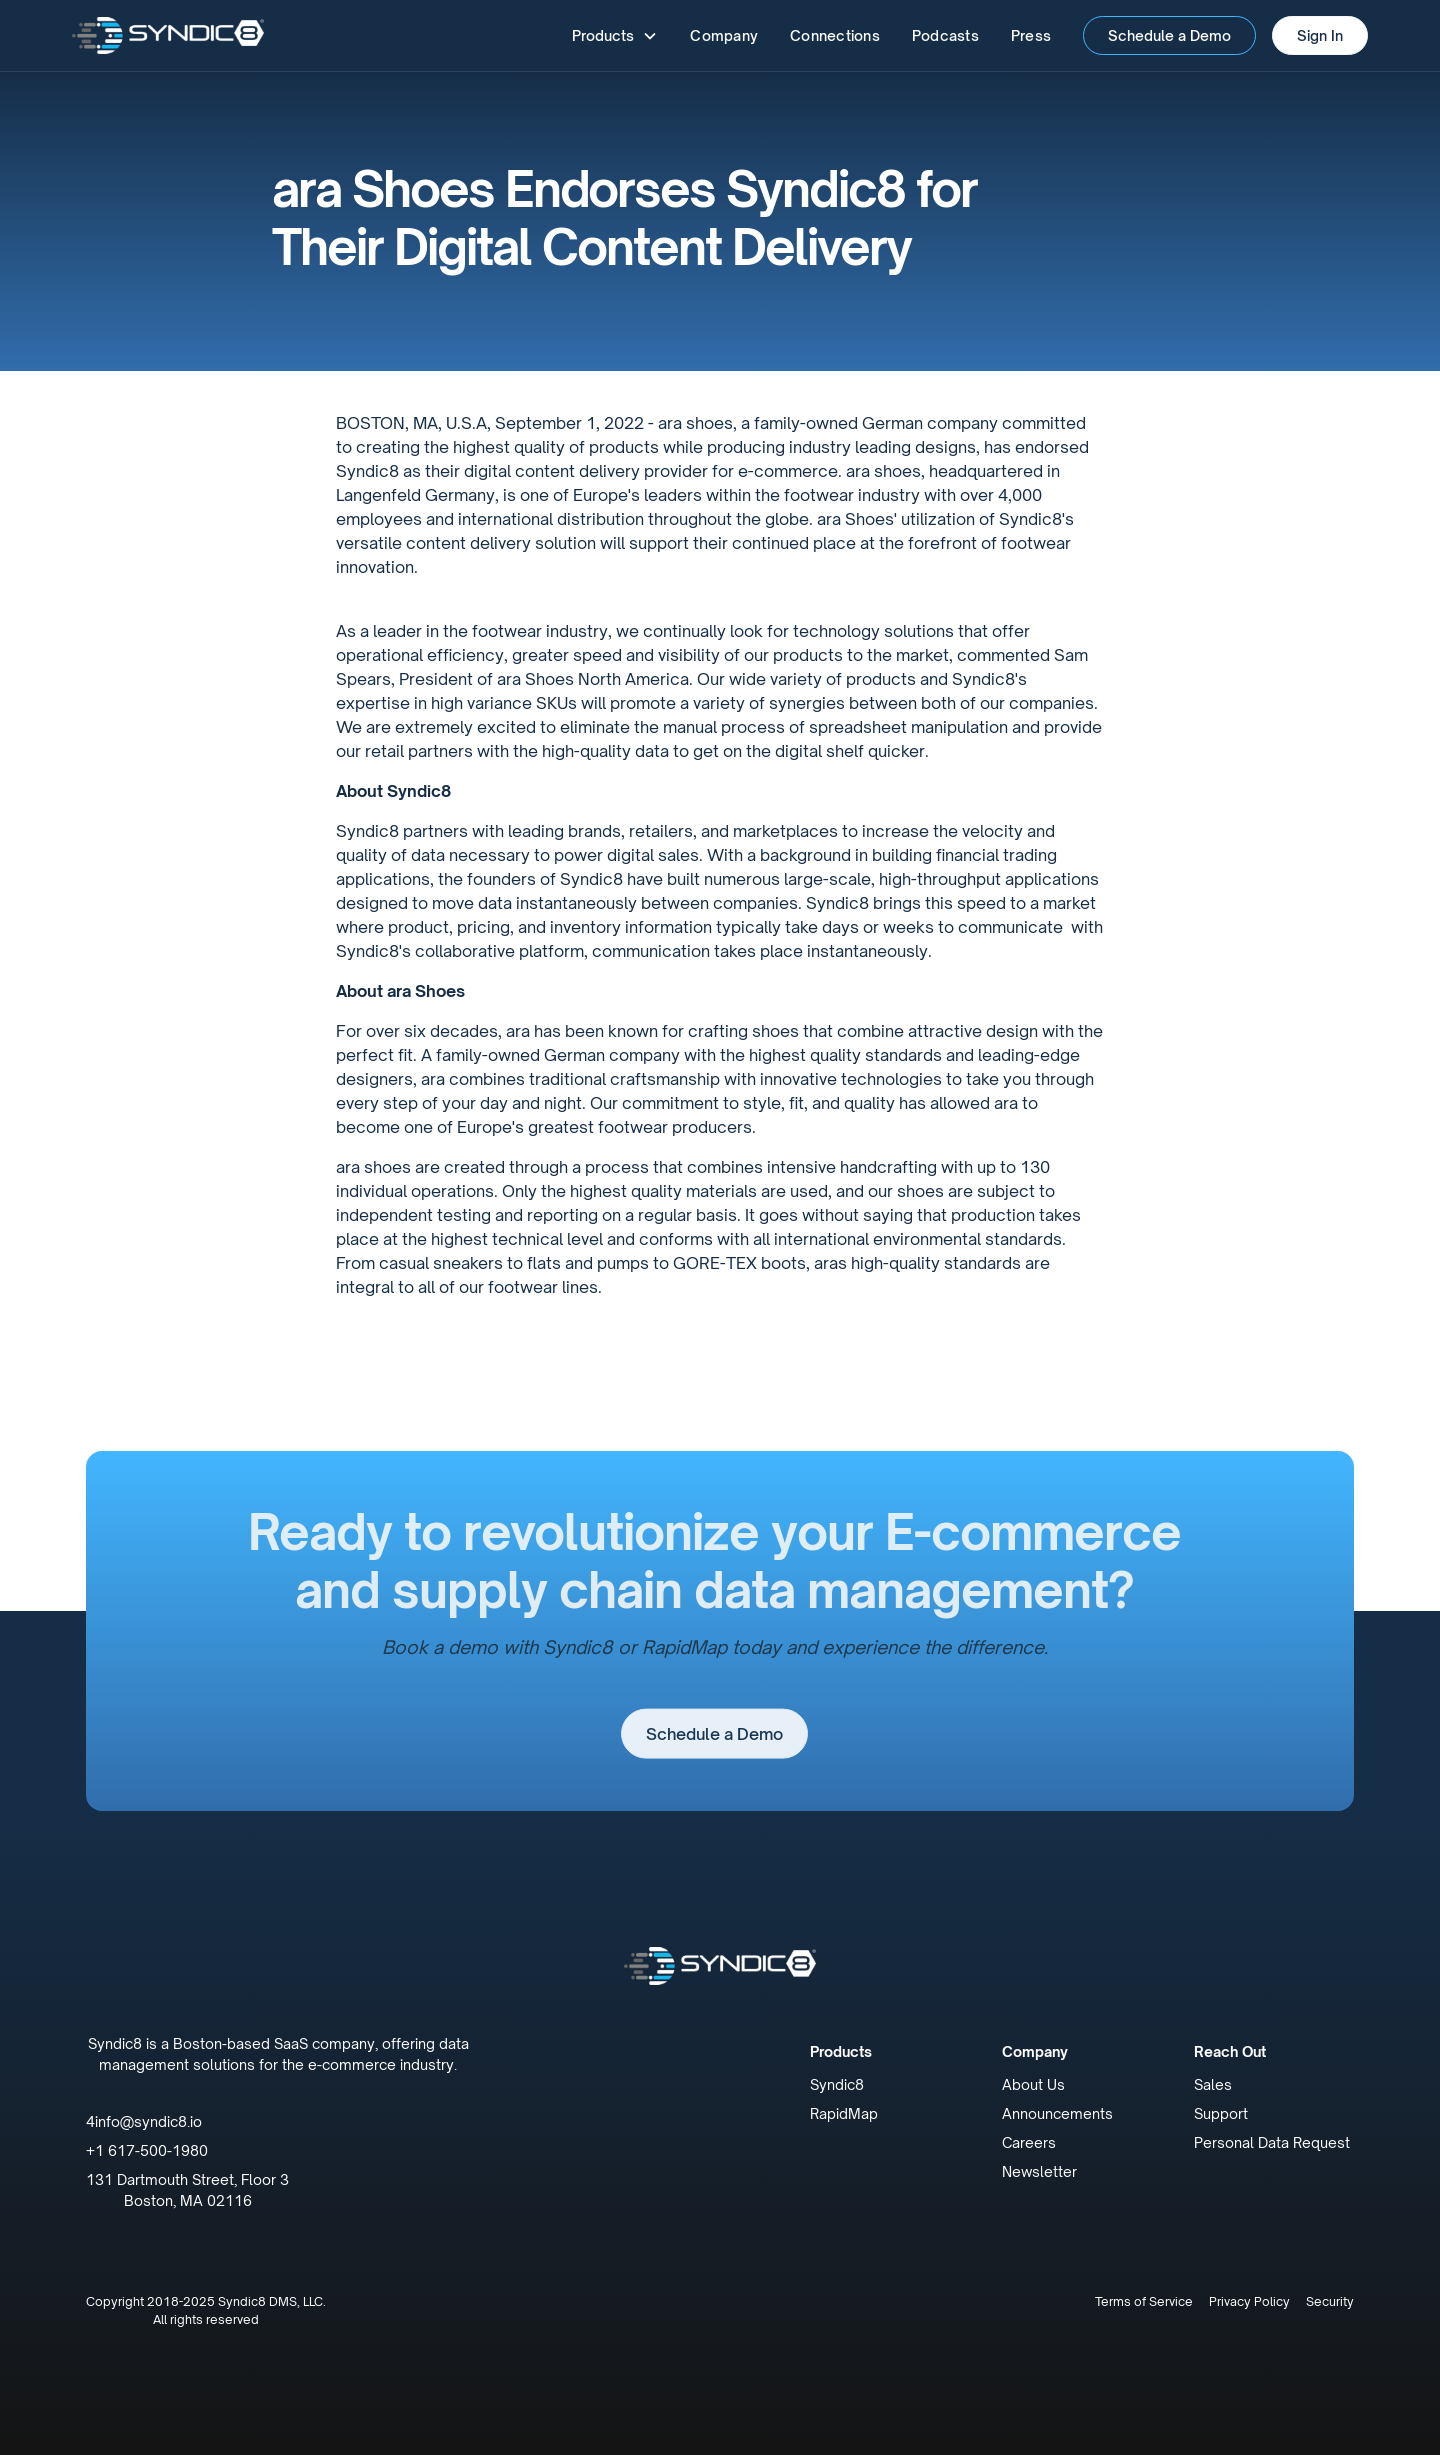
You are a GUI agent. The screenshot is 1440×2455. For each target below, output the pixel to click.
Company (724, 35)
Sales (1213, 2084)
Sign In (1320, 35)
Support (1221, 2113)
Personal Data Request (1272, 2142)
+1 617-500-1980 (147, 2150)
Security (1330, 2301)
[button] (615, 35)
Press (1031, 35)
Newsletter (1039, 2171)
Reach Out (1230, 2051)
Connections (835, 35)
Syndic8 (837, 2084)
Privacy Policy (1249, 2301)
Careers (1029, 2142)
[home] (168, 35)
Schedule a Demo (1169, 35)
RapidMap (844, 2113)
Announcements (1057, 2113)
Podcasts (945, 35)
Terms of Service (1144, 2301)
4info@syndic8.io (144, 2121)
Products (841, 2051)
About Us (1033, 2084)
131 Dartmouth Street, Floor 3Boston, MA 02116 (187, 2190)
